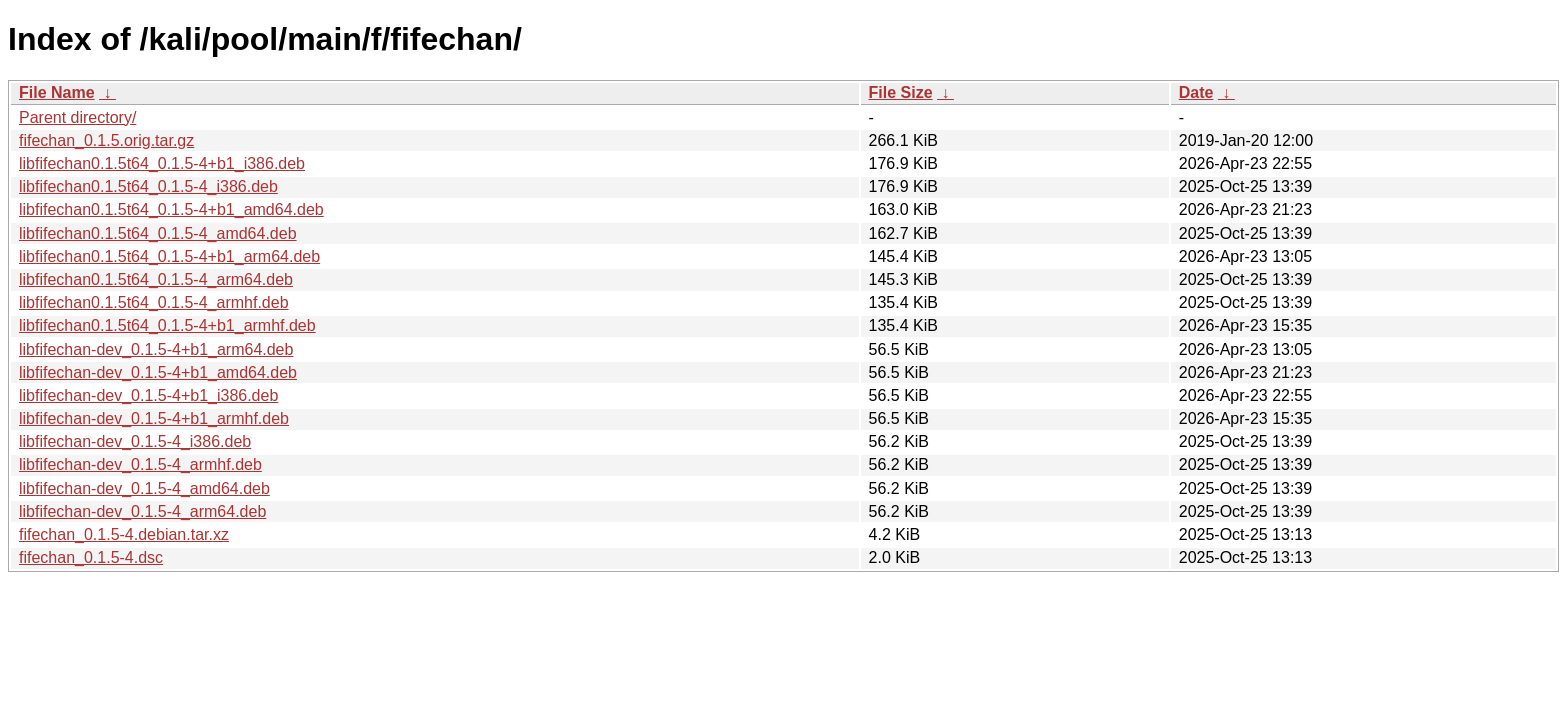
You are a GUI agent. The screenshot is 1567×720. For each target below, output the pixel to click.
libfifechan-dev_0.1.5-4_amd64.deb (144, 488)
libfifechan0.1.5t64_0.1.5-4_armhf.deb (154, 302)
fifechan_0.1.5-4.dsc (91, 557)
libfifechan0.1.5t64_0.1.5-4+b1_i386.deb (162, 163)
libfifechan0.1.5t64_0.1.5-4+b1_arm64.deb (169, 256)
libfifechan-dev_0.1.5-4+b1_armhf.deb (154, 418)
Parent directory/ (77, 117)
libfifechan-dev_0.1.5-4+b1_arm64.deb (156, 349)
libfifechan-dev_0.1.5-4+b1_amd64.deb (158, 372)
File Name (57, 92)
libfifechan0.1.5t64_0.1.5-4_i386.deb (148, 186)
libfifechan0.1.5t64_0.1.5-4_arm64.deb (156, 279)
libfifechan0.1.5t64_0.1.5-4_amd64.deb (158, 233)
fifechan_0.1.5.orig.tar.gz (106, 140)
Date (1196, 92)
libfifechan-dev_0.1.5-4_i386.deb (135, 441)
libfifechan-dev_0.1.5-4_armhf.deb (140, 464)
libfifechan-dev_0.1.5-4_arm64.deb (142, 511)
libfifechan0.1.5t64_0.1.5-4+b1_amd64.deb (171, 209)
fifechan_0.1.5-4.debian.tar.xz (124, 534)
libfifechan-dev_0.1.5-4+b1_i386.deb (148, 395)
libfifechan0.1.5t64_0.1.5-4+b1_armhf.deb (167, 325)
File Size (901, 92)
